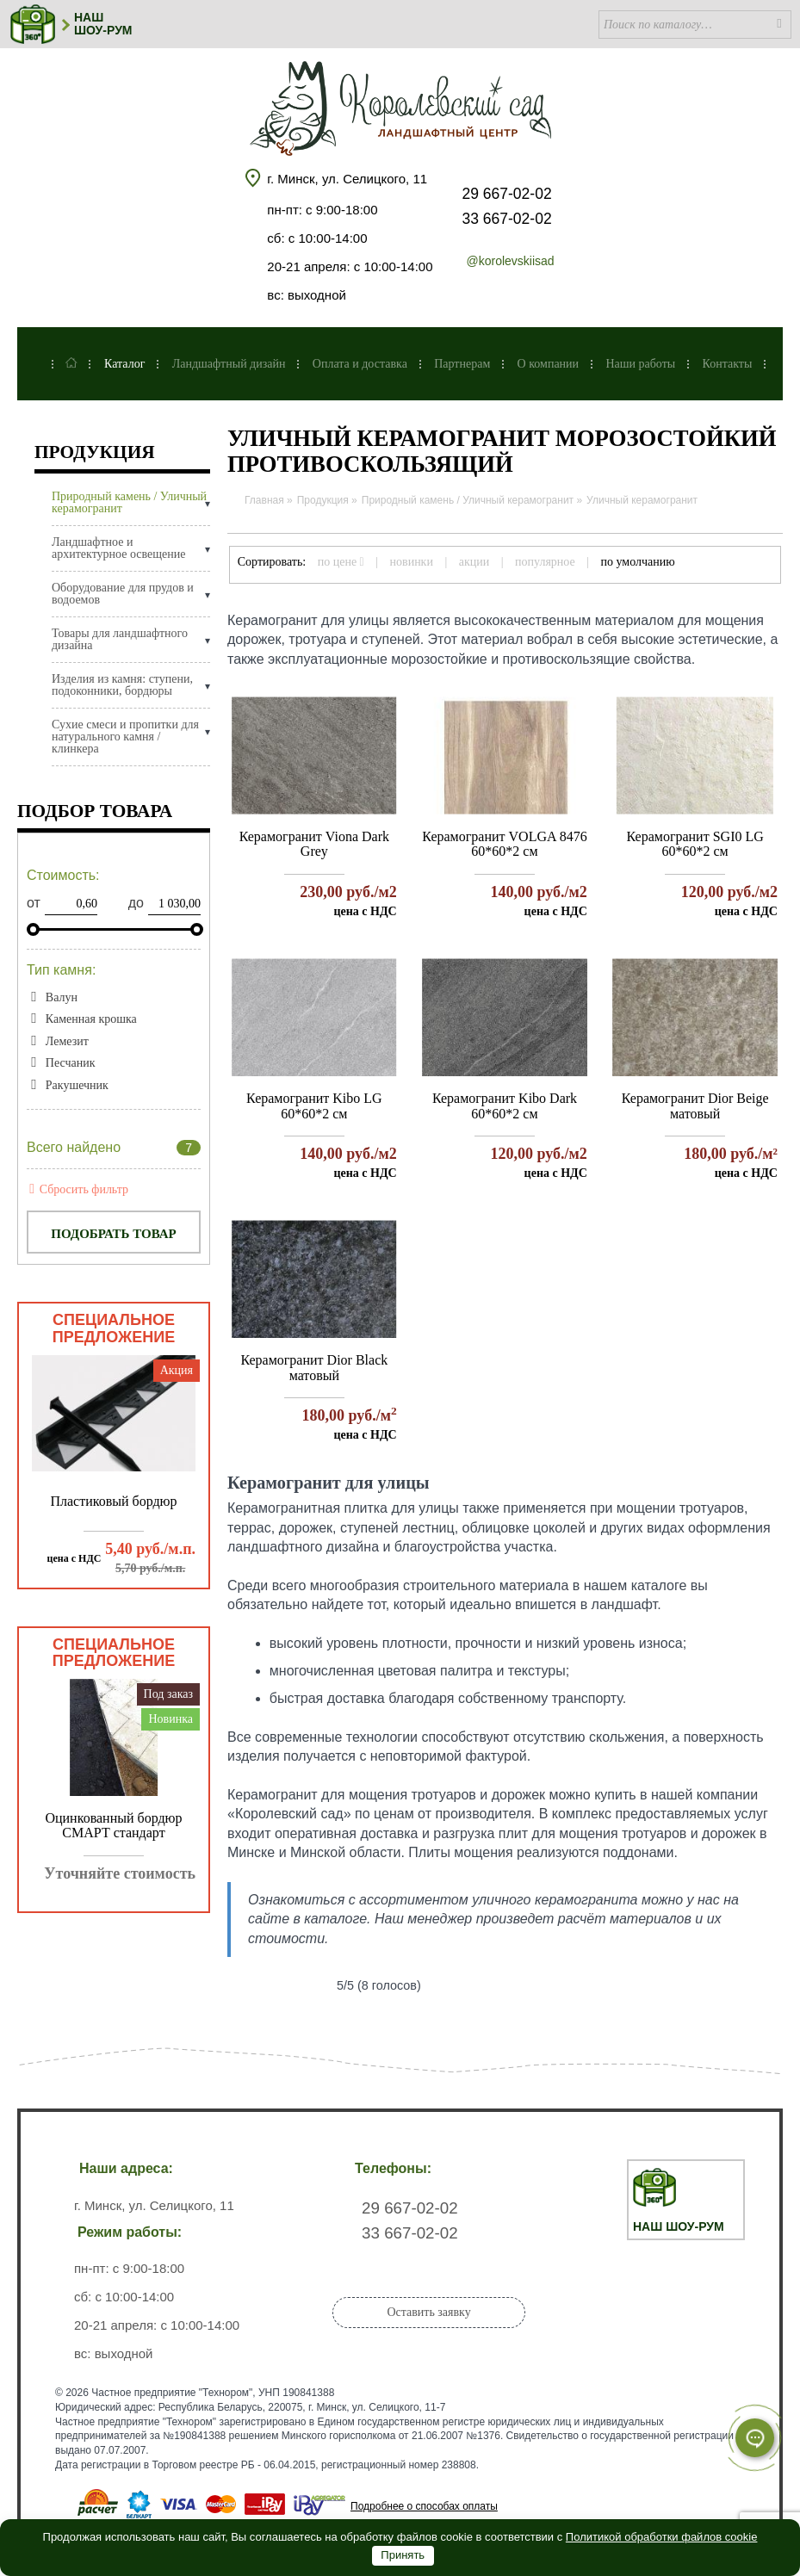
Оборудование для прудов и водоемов (123, 594)
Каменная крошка (91, 1018)
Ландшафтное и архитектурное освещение (118, 548)
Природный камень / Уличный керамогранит (129, 503)
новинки (411, 561)
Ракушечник (77, 1085)
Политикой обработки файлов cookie (662, 2536)
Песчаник (71, 1062)
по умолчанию (638, 561)
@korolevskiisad (510, 261)
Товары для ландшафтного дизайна (120, 640)
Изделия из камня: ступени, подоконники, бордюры (122, 685)
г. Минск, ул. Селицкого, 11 (347, 178)
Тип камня (61, 970)
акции (474, 561)
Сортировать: (272, 561)
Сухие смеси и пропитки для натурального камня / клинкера (125, 737)
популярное (545, 561)
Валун (62, 997)
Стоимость (63, 875)
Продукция (94, 452)
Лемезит (67, 1041)
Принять (403, 2554)
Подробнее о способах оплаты (424, 2506)
